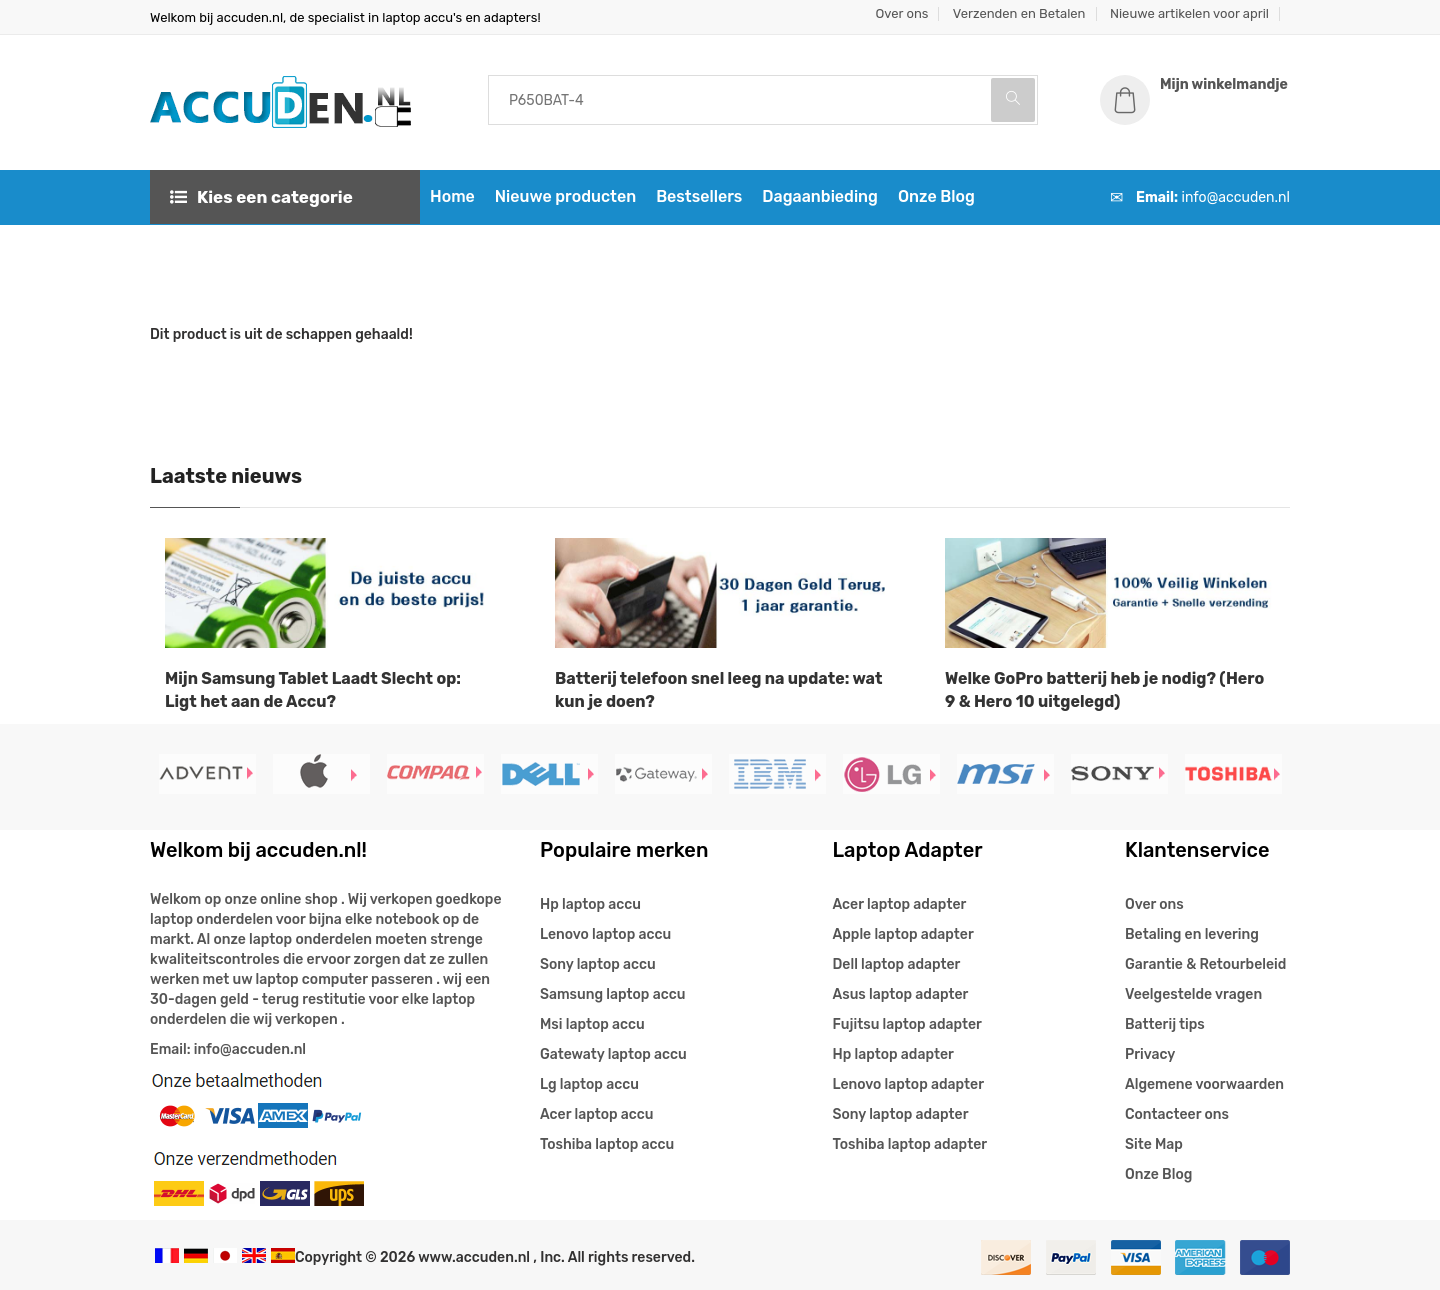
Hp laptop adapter (893, 1054)
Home (452, 196)
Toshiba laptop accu (607, 1144)
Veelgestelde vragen (1193, 994)
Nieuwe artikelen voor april (1189, 13)
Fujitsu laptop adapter (907, 1024)
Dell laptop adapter (897, 964)
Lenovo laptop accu (605, 934)
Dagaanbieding (820, 196)
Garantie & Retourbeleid (1205, 964)
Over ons (902, 13)
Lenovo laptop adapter (908, 1084)
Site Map (1154, 1144)
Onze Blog (936, 196)
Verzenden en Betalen (1019, 13)
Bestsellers (699, 196)
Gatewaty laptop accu (613, 1054)
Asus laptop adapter (901, 994)
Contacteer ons (1177, 1114)
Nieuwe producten (565, 196)
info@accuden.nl (1236, 197)
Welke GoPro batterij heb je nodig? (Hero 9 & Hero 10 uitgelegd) (1104, 690)
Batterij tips (1165, 1024)
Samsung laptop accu (612, 994)
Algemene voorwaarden (1204, 1084)
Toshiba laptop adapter (910, 1144)
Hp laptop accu (590, 904)
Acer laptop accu (596, 1114)
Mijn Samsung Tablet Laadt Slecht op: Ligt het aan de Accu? (313, 690)
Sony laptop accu (598, 964)
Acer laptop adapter (900, 904)
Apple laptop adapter (903, 934)
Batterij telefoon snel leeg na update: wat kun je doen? (718, 690)
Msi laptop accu (592, 1024)
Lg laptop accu (589, 1084)
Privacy (1150, 1054)
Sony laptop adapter (901, 1114)
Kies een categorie (261, 197)
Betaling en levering (1192, 934)
